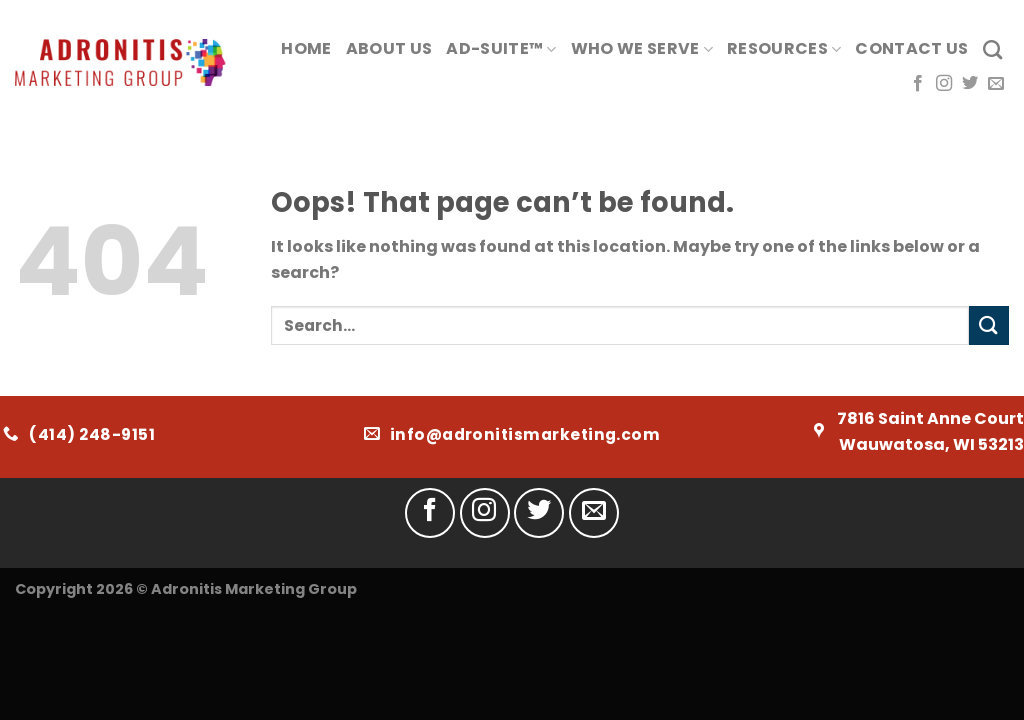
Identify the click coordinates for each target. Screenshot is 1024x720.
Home (306, 48)
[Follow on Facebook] (918, 84)
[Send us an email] (996, 84)
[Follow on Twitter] (970, 84)
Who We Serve (642, 48)
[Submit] (989, 325)
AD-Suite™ (501, 48)
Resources (784, 48)
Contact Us (911, 48)
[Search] (992, 49)
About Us (389, 48)
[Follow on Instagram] (944, 84)
